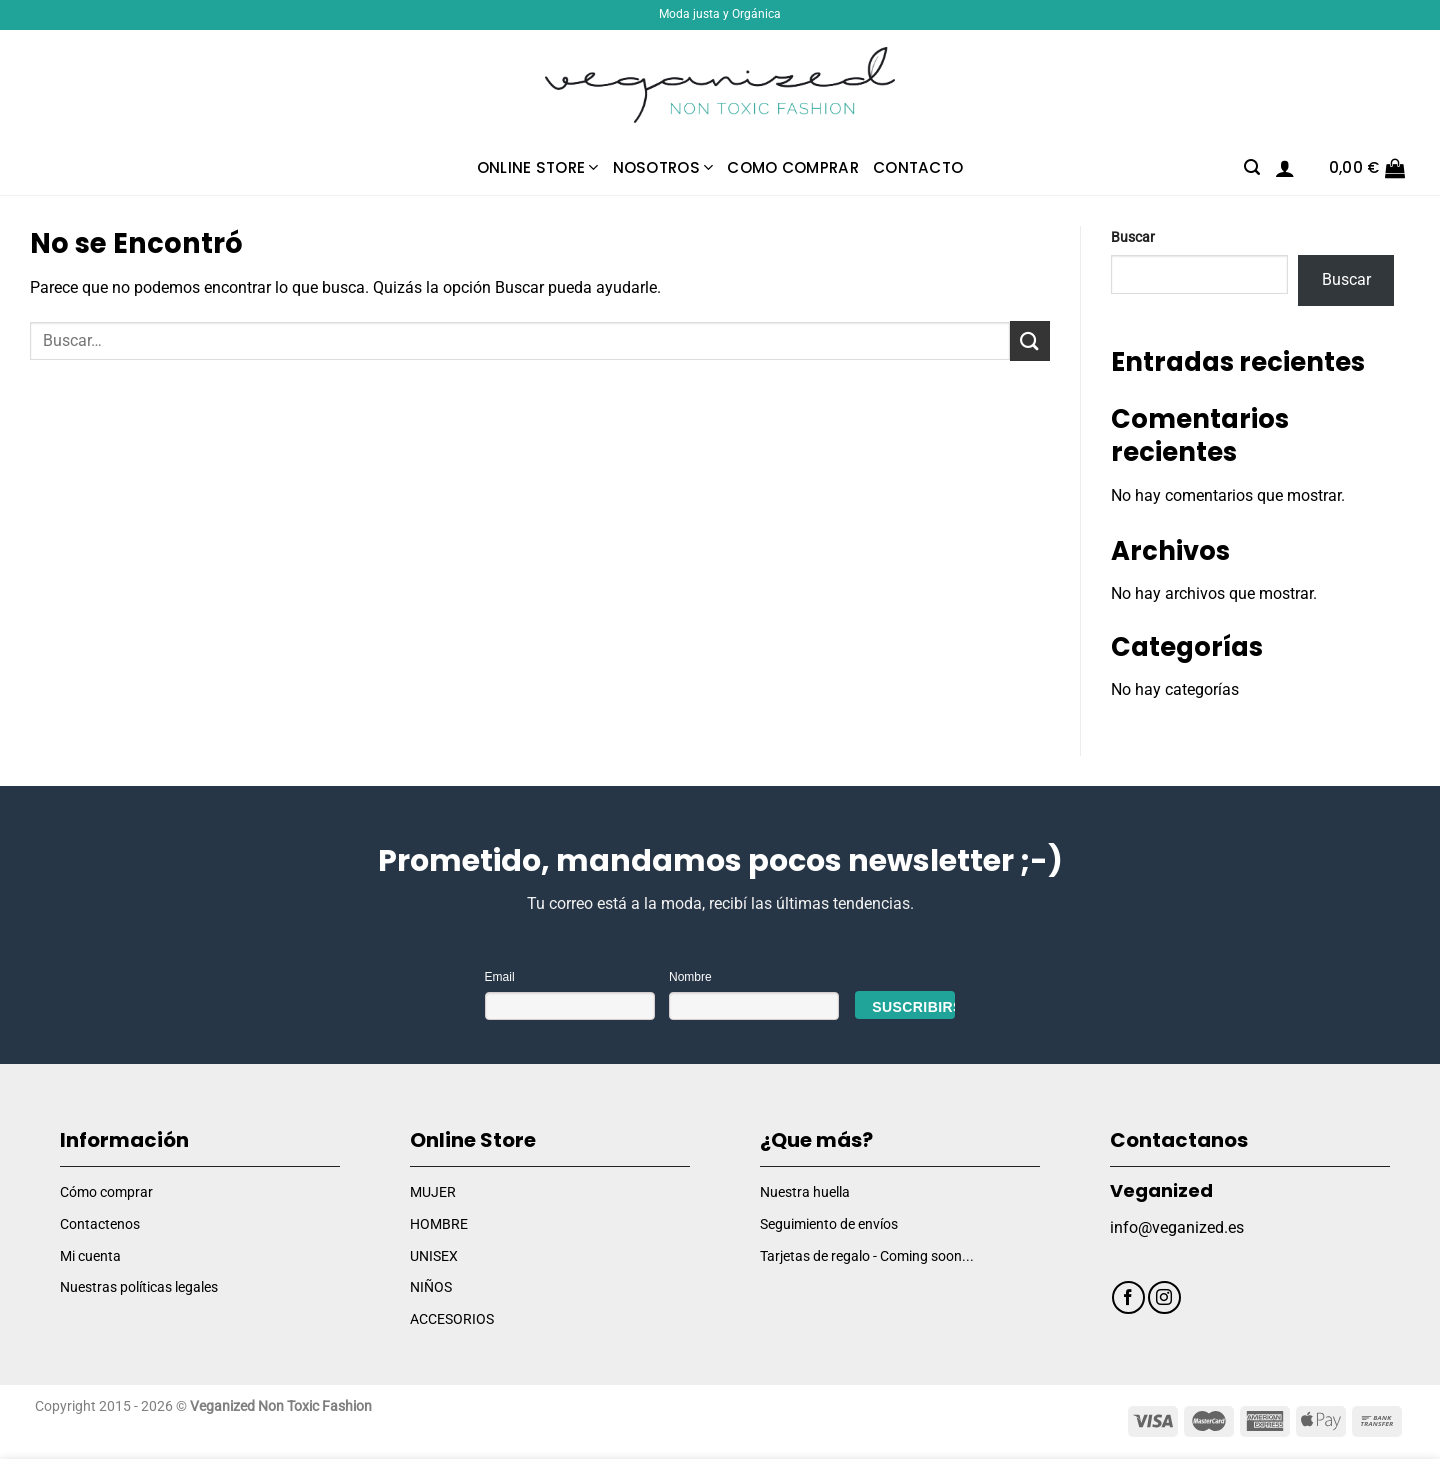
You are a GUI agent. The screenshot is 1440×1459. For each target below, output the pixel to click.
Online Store (538, 167)
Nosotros (663, 167)
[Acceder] (1285, 168)
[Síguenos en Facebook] (1128, 1297)
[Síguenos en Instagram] (1164, 1297)
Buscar (1133, 237)
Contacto (918, 167)
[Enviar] (1030, 340)
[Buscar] (1252, 167)
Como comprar (793, 167)
